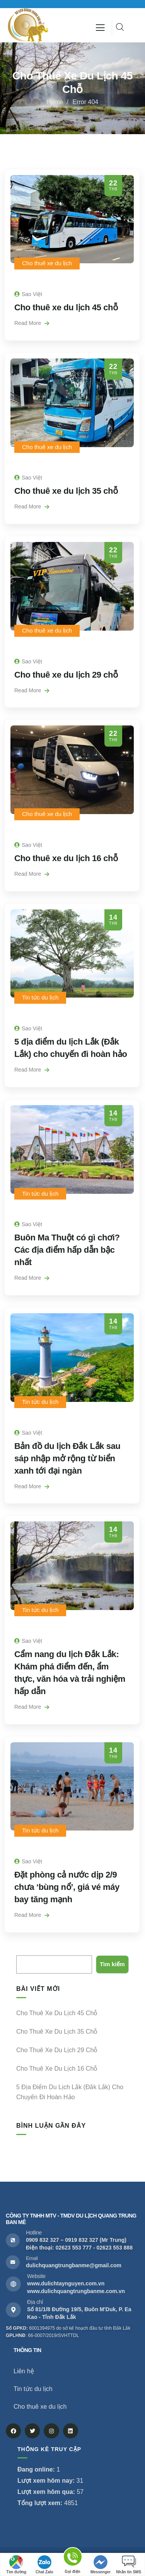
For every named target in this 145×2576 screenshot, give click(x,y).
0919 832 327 (81, 2240)
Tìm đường (16, 2564)
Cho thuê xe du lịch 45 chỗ (66, 307)
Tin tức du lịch (40, 997)
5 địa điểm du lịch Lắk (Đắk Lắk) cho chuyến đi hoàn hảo (69, 2092)
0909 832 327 (42, 2240)
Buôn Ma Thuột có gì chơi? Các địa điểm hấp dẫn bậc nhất (66, 1250)
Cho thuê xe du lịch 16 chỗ (66, 858)
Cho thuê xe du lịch (47, 263)
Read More (31, 323)
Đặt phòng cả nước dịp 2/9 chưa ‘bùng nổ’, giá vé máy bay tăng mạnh (66, 1887)
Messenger (100, 2564)
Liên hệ (24, 2371)
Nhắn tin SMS (128, 2564)
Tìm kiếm (28, 1950)
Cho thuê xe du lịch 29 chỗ (66, 675)
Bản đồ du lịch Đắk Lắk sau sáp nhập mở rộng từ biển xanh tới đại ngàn (67, 1458)
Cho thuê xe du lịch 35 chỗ (66, 491)
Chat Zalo (44, 2564)
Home (55, 102)
